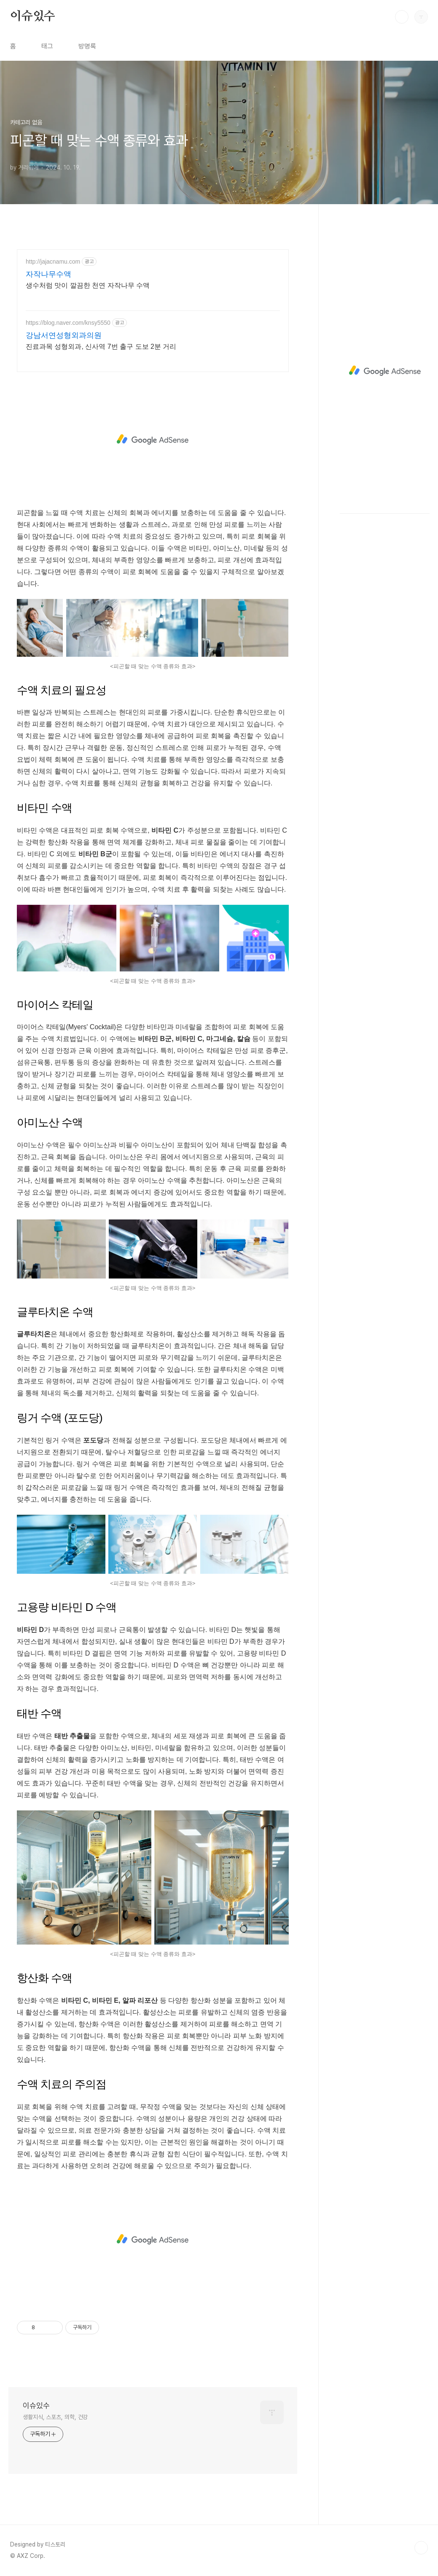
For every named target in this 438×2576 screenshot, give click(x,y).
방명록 (87, 46)
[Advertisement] (153, 439)
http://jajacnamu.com (53, 261)
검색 (401, 17)
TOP (421, 2547)
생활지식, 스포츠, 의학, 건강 (55, 2417)
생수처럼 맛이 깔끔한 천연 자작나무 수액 (88, 285)
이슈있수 (32, 16)
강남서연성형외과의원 (64, 335)
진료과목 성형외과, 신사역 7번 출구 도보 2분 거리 (101, 346)
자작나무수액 (48, 274)
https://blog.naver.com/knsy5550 (68, 322)
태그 (47, 46)
